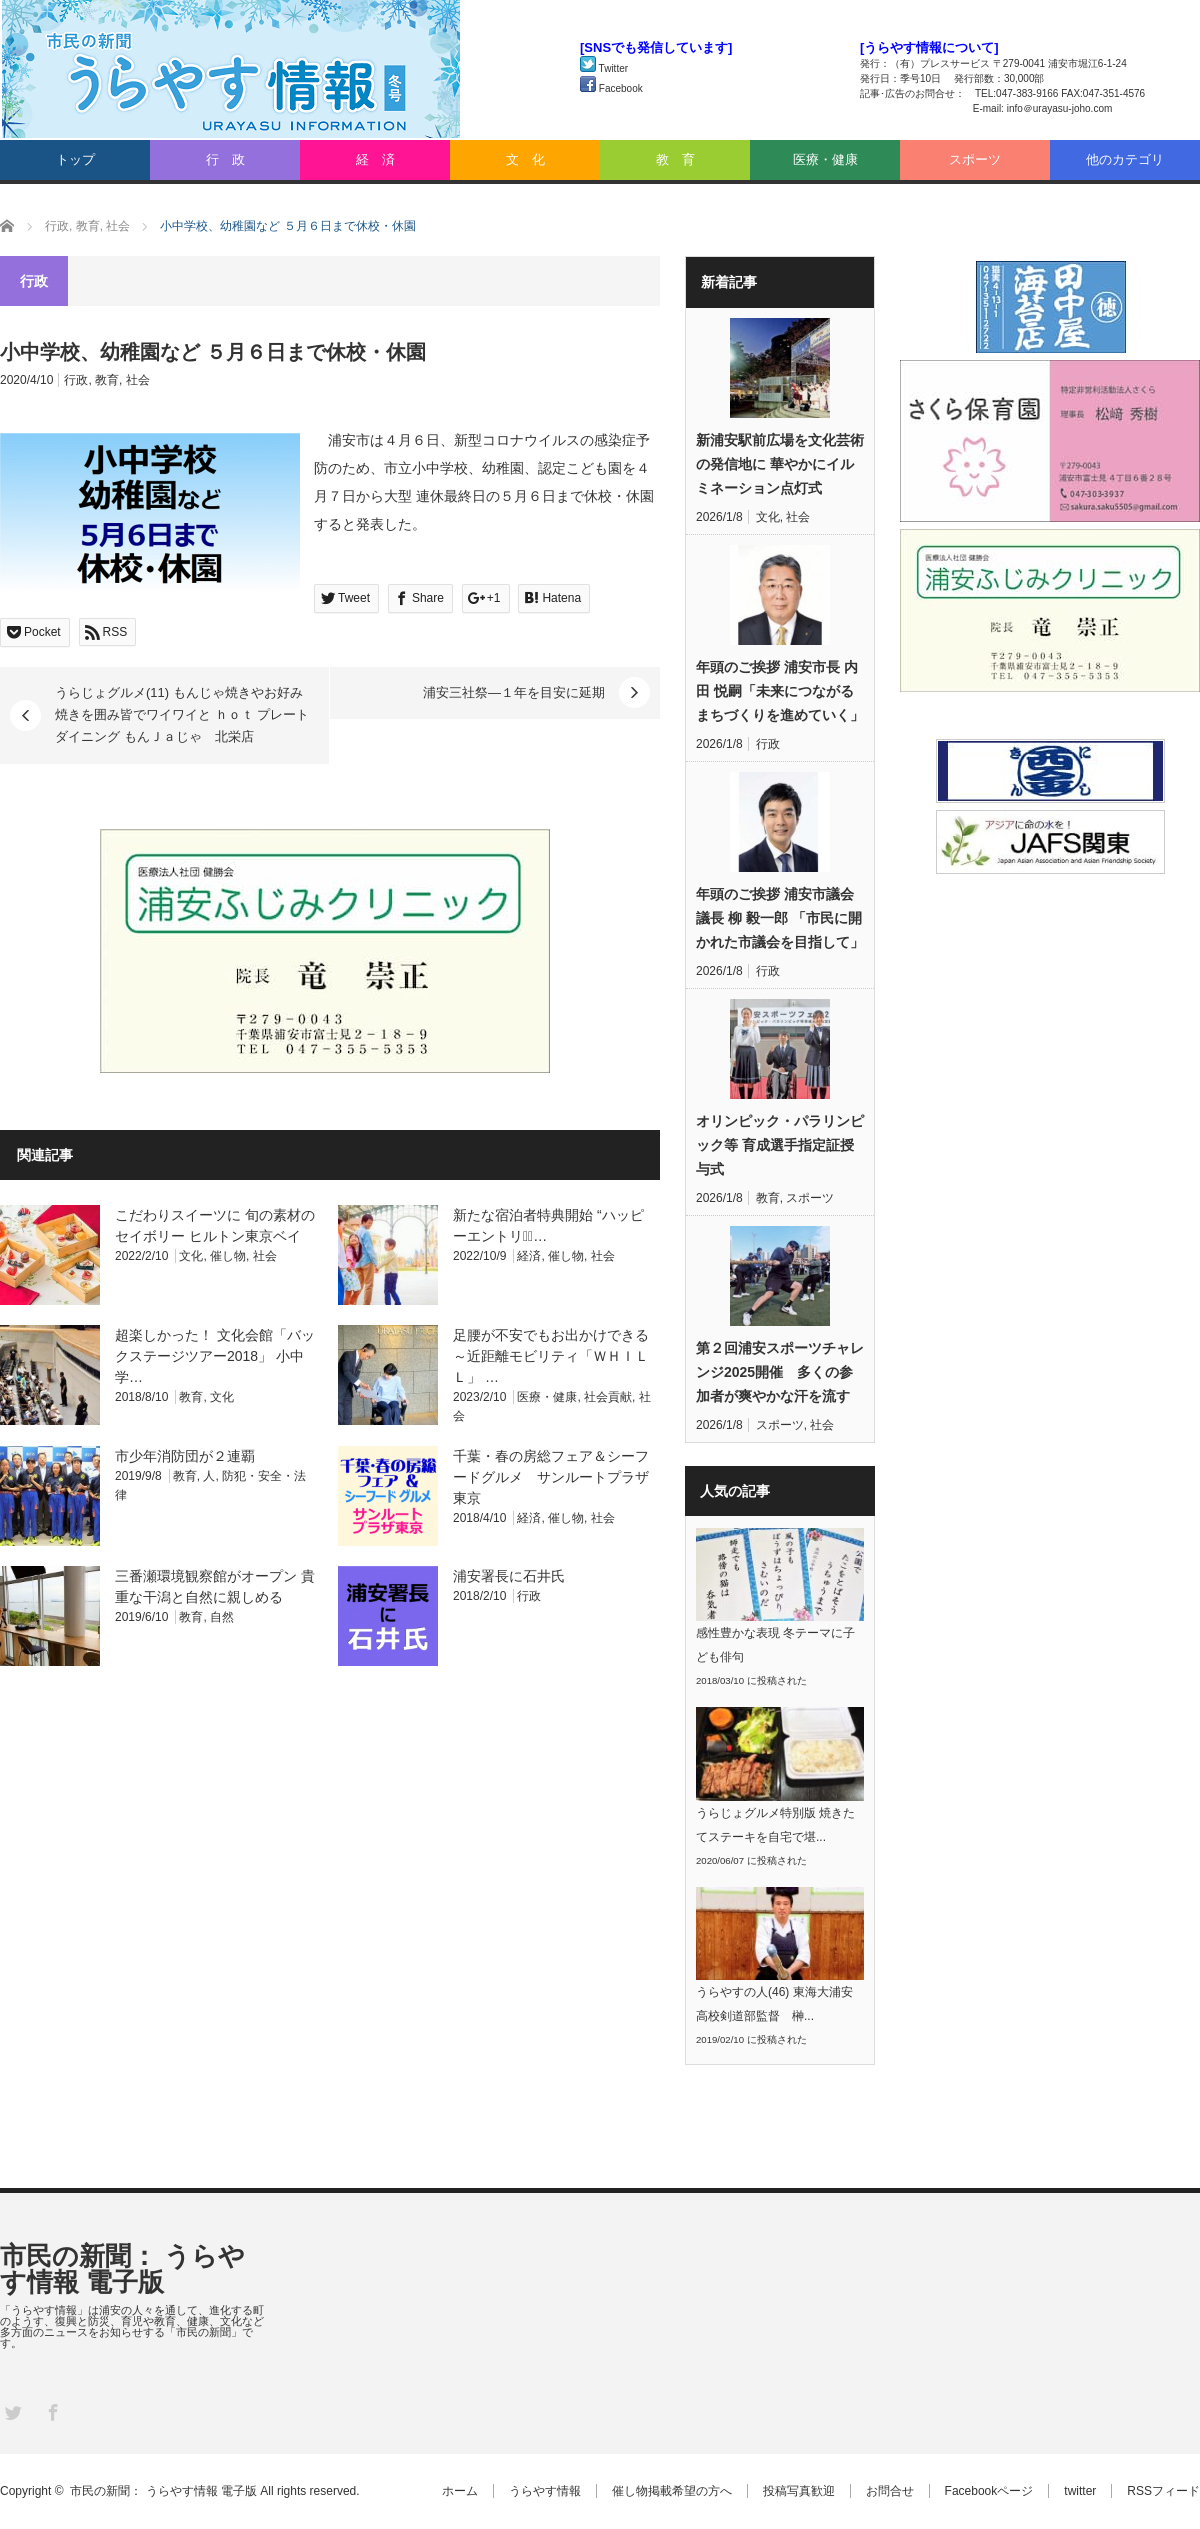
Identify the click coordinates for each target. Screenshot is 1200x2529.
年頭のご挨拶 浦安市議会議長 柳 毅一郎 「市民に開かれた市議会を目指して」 (780, 918)
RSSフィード (1163, 2491)
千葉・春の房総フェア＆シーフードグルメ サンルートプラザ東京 (551, 1477)
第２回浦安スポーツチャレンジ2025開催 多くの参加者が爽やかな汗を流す (780, 1372)
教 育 (675, 159)
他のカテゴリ (1125, 159)
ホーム (460, 2491)
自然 (222, 1617)
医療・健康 (825, 159)
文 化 (525, 159)
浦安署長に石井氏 (509, 1576)
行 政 (225, 159)
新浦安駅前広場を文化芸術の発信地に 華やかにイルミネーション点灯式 (780, 464)
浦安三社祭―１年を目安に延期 (514, 692)
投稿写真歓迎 (799, 2491)
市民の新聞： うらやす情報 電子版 (122, 2269)
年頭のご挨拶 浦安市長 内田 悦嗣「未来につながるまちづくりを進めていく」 (780, 691)
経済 (529, 1256)
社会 (138, 380)
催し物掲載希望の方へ (672, 2491)
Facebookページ (989, 2491)
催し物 (228, 1256)
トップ (75, 159)
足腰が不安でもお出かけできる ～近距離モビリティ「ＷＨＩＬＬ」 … (551, 1356)
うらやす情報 (545, 2491)
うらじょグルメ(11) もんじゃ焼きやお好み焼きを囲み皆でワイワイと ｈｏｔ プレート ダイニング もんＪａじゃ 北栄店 (182, 715)
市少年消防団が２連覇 (185, 1456)
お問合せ (890, 2491)
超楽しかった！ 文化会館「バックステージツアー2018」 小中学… (215, 1356)
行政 (76, 380)
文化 (191, 1256)
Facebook (611, 88)
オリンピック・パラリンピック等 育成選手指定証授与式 (780, 1145)
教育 (107, 380)
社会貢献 (608, 1397)
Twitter (604, 68)
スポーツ (975, 159)
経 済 (375, 159)
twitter (1080, 2491)
